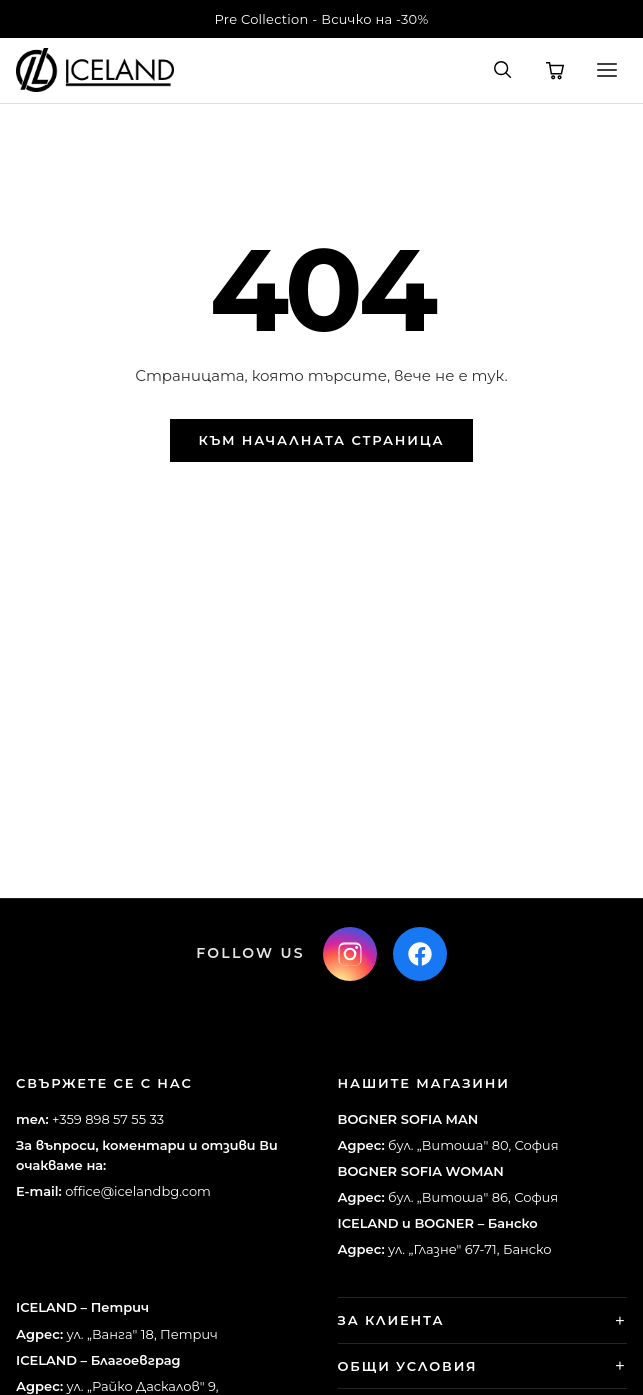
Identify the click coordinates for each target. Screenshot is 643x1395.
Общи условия (408, 1366)
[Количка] (555, 70)
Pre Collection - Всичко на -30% (322, 19)
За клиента (391, 1320)
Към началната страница (322, 440)
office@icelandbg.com (138, 1191)
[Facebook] (420, 954)
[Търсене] (503, 70)
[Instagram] (350, 954)
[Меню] (607, 70)
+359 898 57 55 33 (108, 1119)
